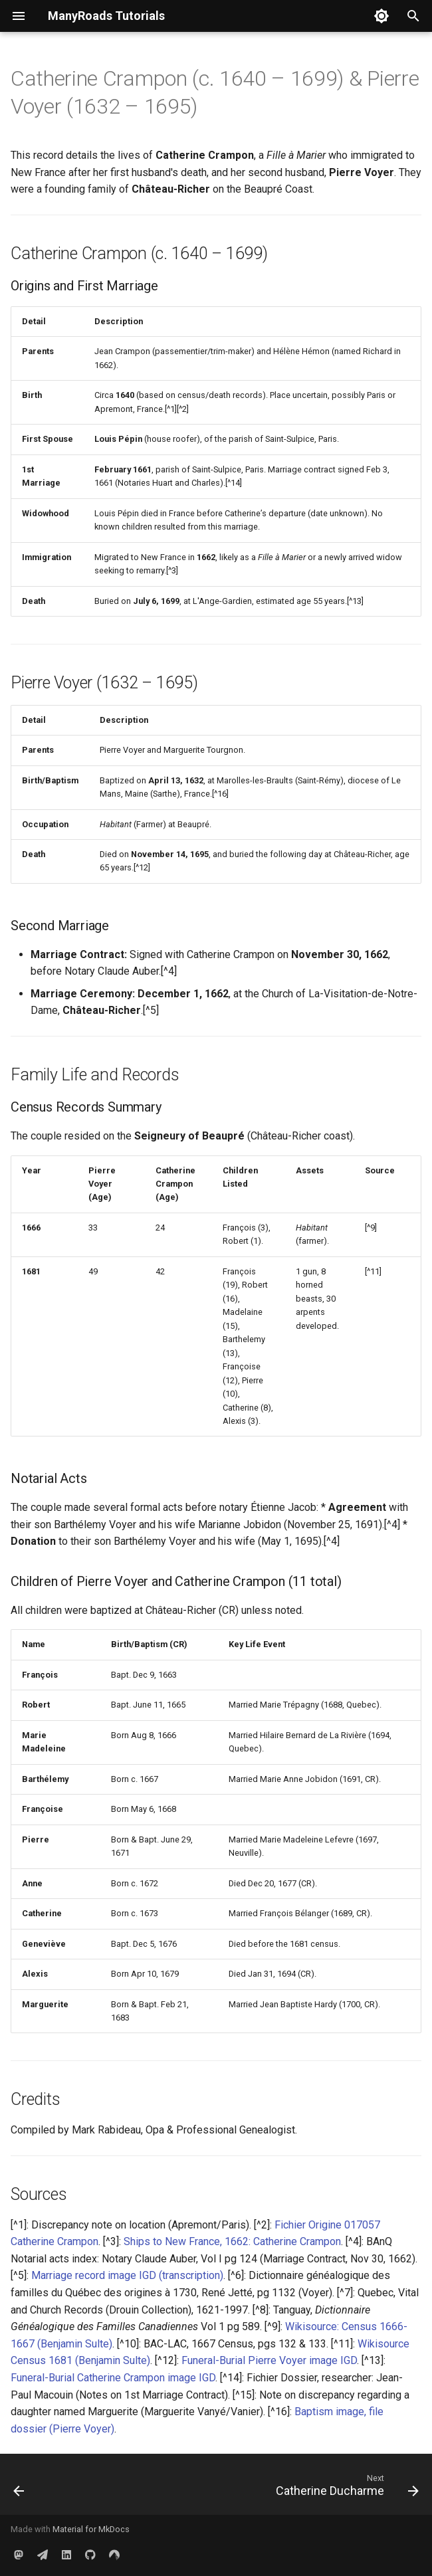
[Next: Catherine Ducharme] (345, 2488)
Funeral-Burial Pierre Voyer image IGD (269, 2360)
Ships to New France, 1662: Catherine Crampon (232, 2241)
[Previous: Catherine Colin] (20, 2488)
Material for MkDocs (91, 2529)
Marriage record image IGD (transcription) (127, 2275)
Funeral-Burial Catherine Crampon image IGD (113, 2377)
